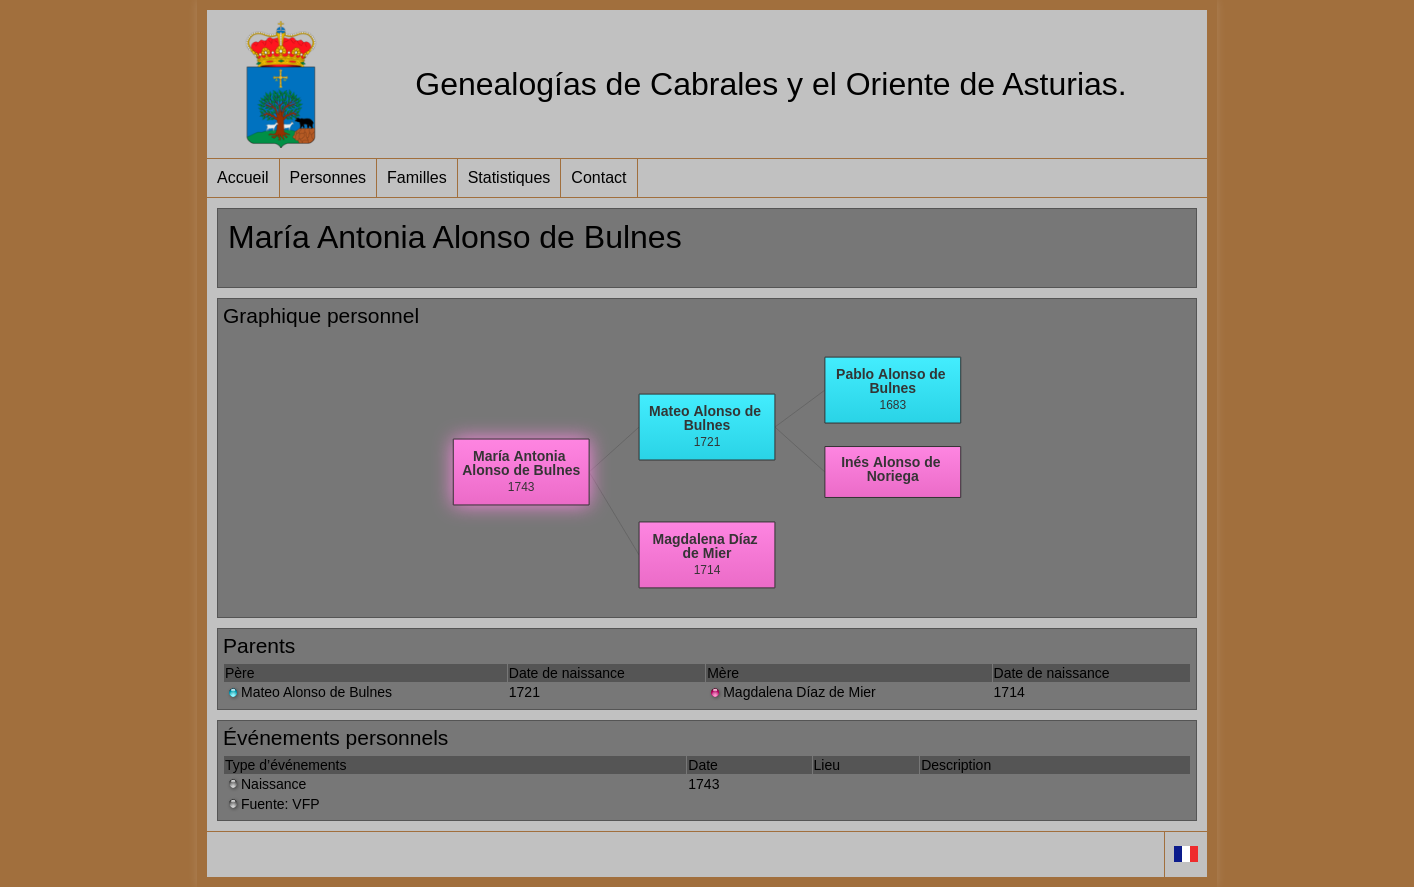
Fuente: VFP (272, 804)
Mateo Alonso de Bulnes (308, 692)
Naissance (265, 784)
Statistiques (509, 177)
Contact (598, 177)
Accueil (243, 177)
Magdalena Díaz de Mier (791, 692)
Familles (417, 177)
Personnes (328, 177)
